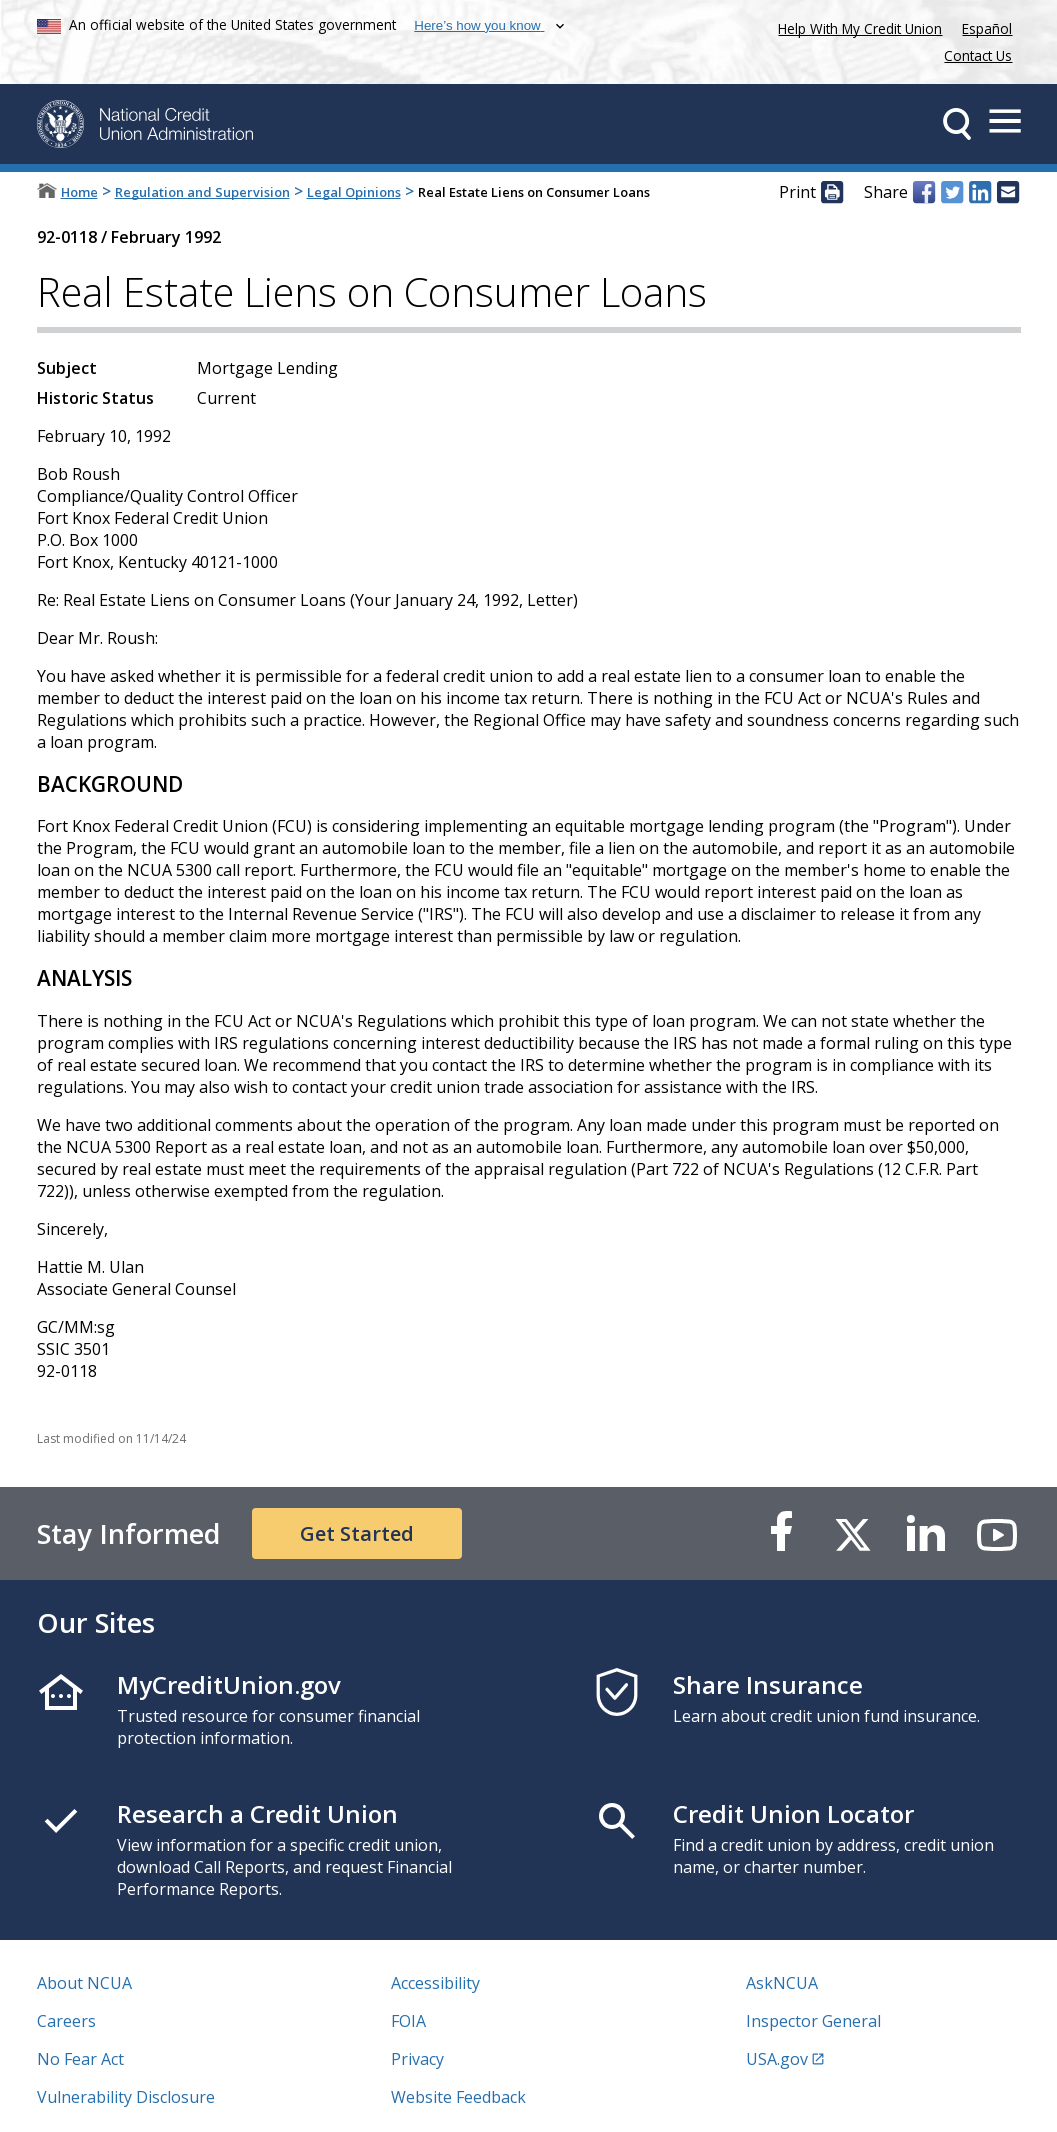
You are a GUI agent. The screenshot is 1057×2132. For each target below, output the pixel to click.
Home (79, 192)
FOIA (408, 2021)
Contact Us (978, 55)
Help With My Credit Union (856, 26)
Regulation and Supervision (202, 192)
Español (987, 28)
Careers (66, 2021)
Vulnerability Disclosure (126, 2097)
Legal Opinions (354, 192)
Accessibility (435, 1983)
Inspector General (813, 2021)
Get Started (357, 1533)
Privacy (417, 2059)
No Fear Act (80, 2059)
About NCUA (84, 1983)
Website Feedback (458, 2097)
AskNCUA (782, 1983)
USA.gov (777, 2059)
